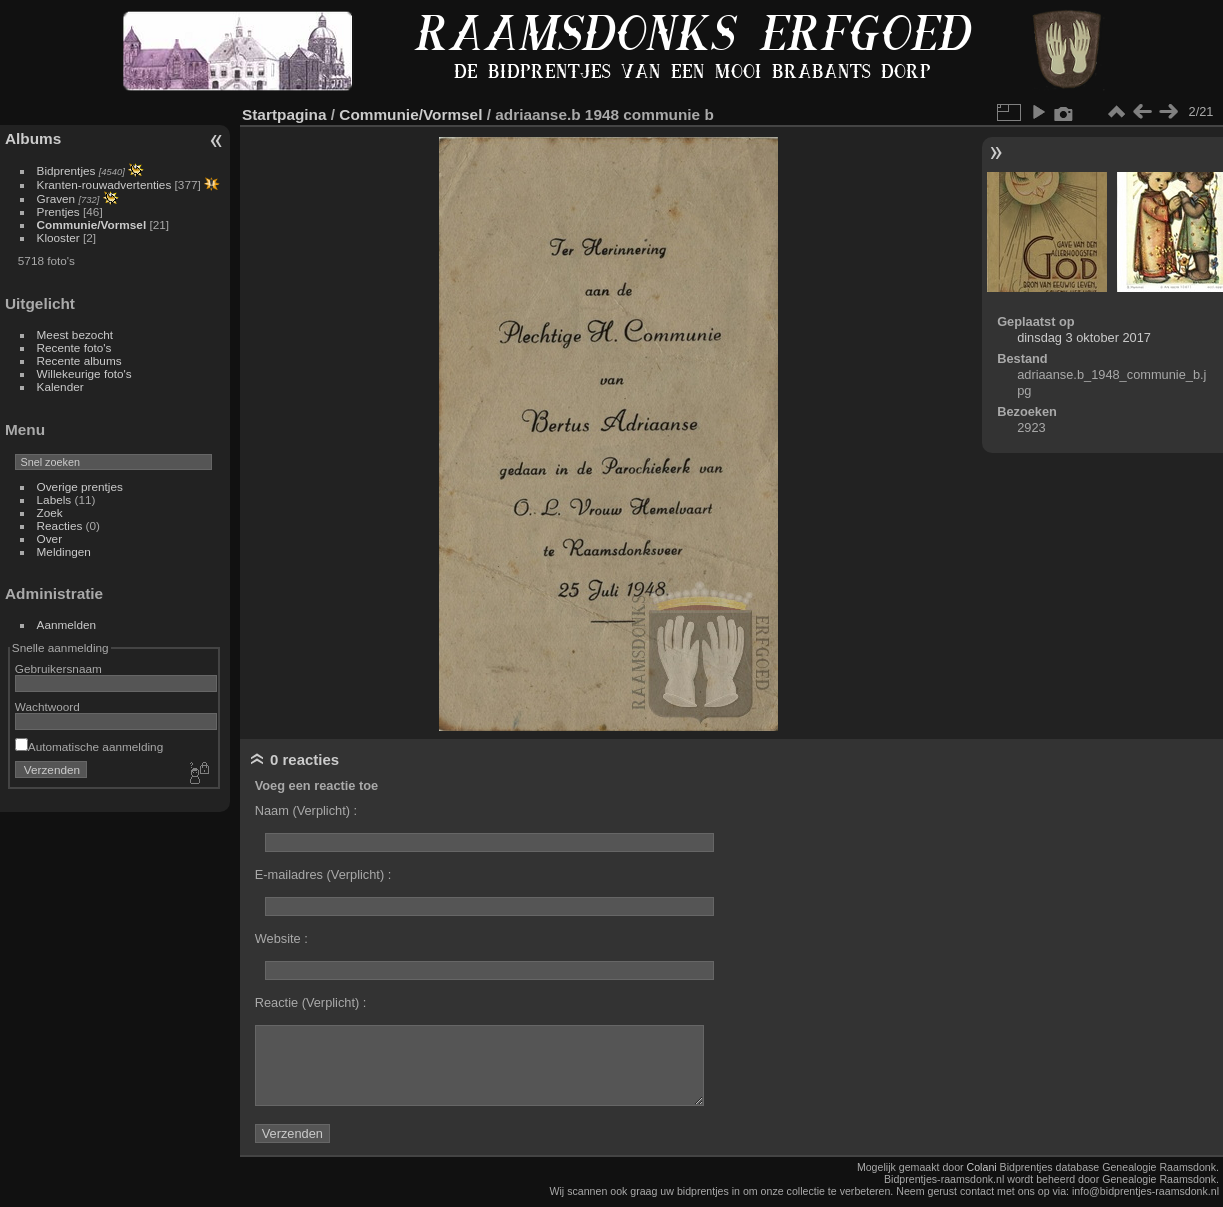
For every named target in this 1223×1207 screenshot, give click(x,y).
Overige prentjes (80, 486)
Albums (33, 138)
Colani (982, 1167)
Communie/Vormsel (92, 224)
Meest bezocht (75, 334)
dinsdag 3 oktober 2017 (1084, 337)
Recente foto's (74, 347)
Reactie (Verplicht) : (311, 1002)
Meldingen (64, 551)
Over (50, 538)
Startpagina (284, 114)
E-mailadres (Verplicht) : (323, 874)
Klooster (58, 237)
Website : (281, 938)
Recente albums (79, 360)
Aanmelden (67, 624)
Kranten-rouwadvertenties (104, 184)
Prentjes (58, 211)
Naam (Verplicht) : (306, 810)
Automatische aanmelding (89, 746)
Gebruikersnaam (58, 668)
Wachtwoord (47, 706)
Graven (56, 198)
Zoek (50, 512)
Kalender (60, 386)
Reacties (60, 525)
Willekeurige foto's (84, 373)
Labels (54, 499)
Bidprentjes (66, 170)
